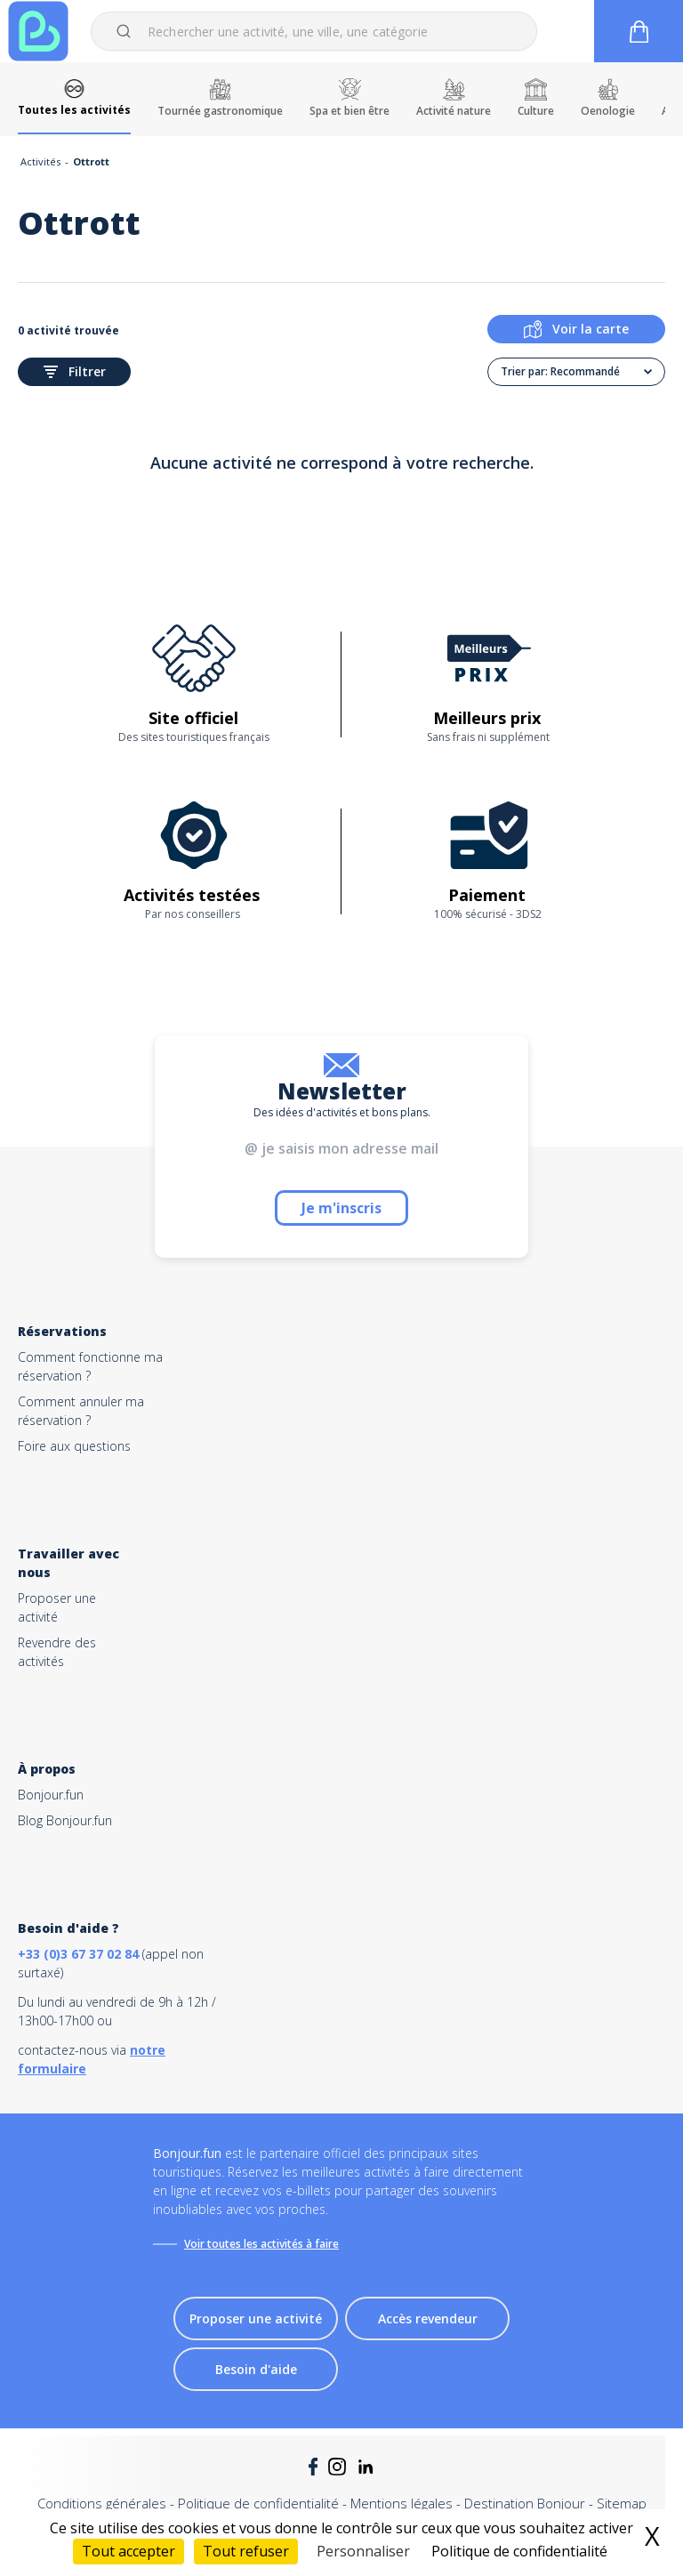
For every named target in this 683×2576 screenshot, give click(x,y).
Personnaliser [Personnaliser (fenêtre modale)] (363, 2551)
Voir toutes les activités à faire (261, 2243)
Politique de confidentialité (258, 2503)
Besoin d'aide (256, 2369)
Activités (40, 161)
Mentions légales (401, 2503)
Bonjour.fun (51, 1794)
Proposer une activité (255, 2318)
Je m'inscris (341, 1208)
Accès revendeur (428, 2318)
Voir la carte (576, 329)
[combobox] (314, 31)
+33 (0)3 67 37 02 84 (78, 1953)
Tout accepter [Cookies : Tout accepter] (128, 2551)
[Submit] (127, 31)
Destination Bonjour (524, 2503)
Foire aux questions (74, 1445)
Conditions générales (101, 2503)
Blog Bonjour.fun (65, 1820)
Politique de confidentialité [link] (519, 2551)
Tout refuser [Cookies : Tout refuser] (246, 2551)
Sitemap (622, 2503)
